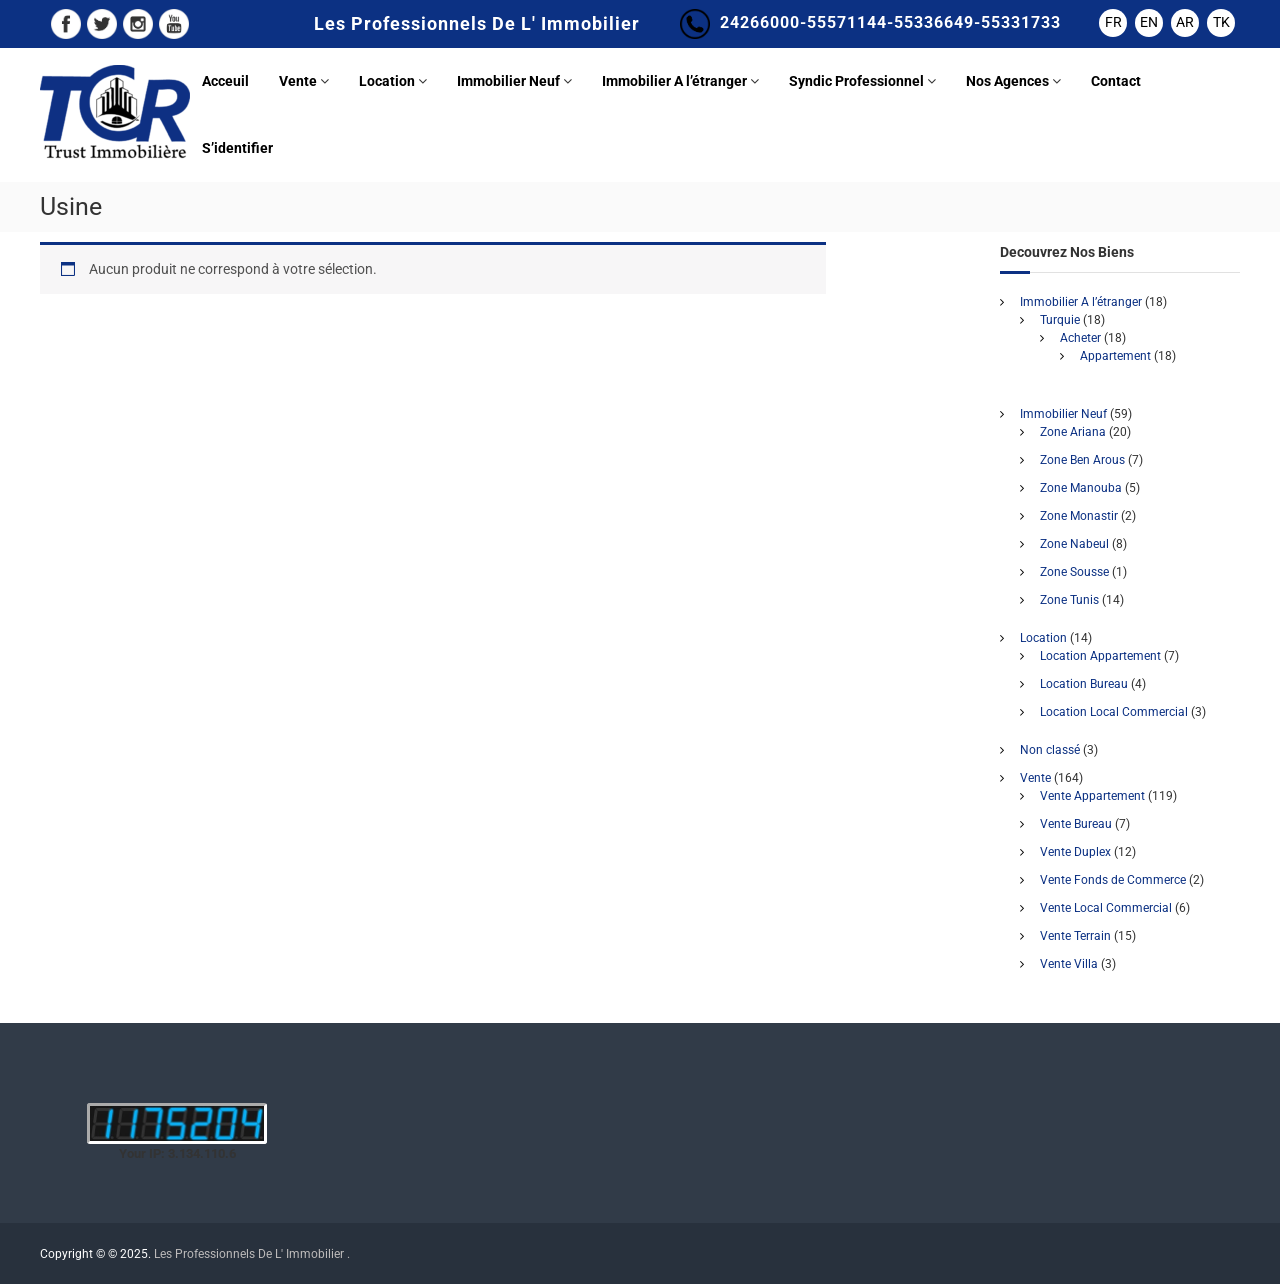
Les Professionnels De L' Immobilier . (252, 1254)
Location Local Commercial (1114, 712)
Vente (298, 81)
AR (1185, 22)
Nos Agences (1007, 81)
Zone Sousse (1074, 572)
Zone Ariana (1073, 432)
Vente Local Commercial (1106, 908)
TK (1221, 22)
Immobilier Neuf (508, 81)
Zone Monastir (1079, 516)
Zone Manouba (1081, 488)
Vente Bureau (1076, 824)
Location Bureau (1084, 684)
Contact (1116, 81)
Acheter (1080, 338)
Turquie (1060, 320)
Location (387, 81)
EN (1149, 22)
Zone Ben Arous (1082, 460)
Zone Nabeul (1074, 544)
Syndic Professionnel (856, 81)
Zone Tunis (1069, 600)
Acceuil (225, 81)
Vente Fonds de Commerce (1113, 880)
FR (1113, 22)
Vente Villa (1069, 964)
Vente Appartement (1092, 796)
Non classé (1050, 750)
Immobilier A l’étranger (674, 81)
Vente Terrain (1075, 936)
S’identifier (237, 148)
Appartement (1115, 356)
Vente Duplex (1075, 852)
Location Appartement (1100, 656)
